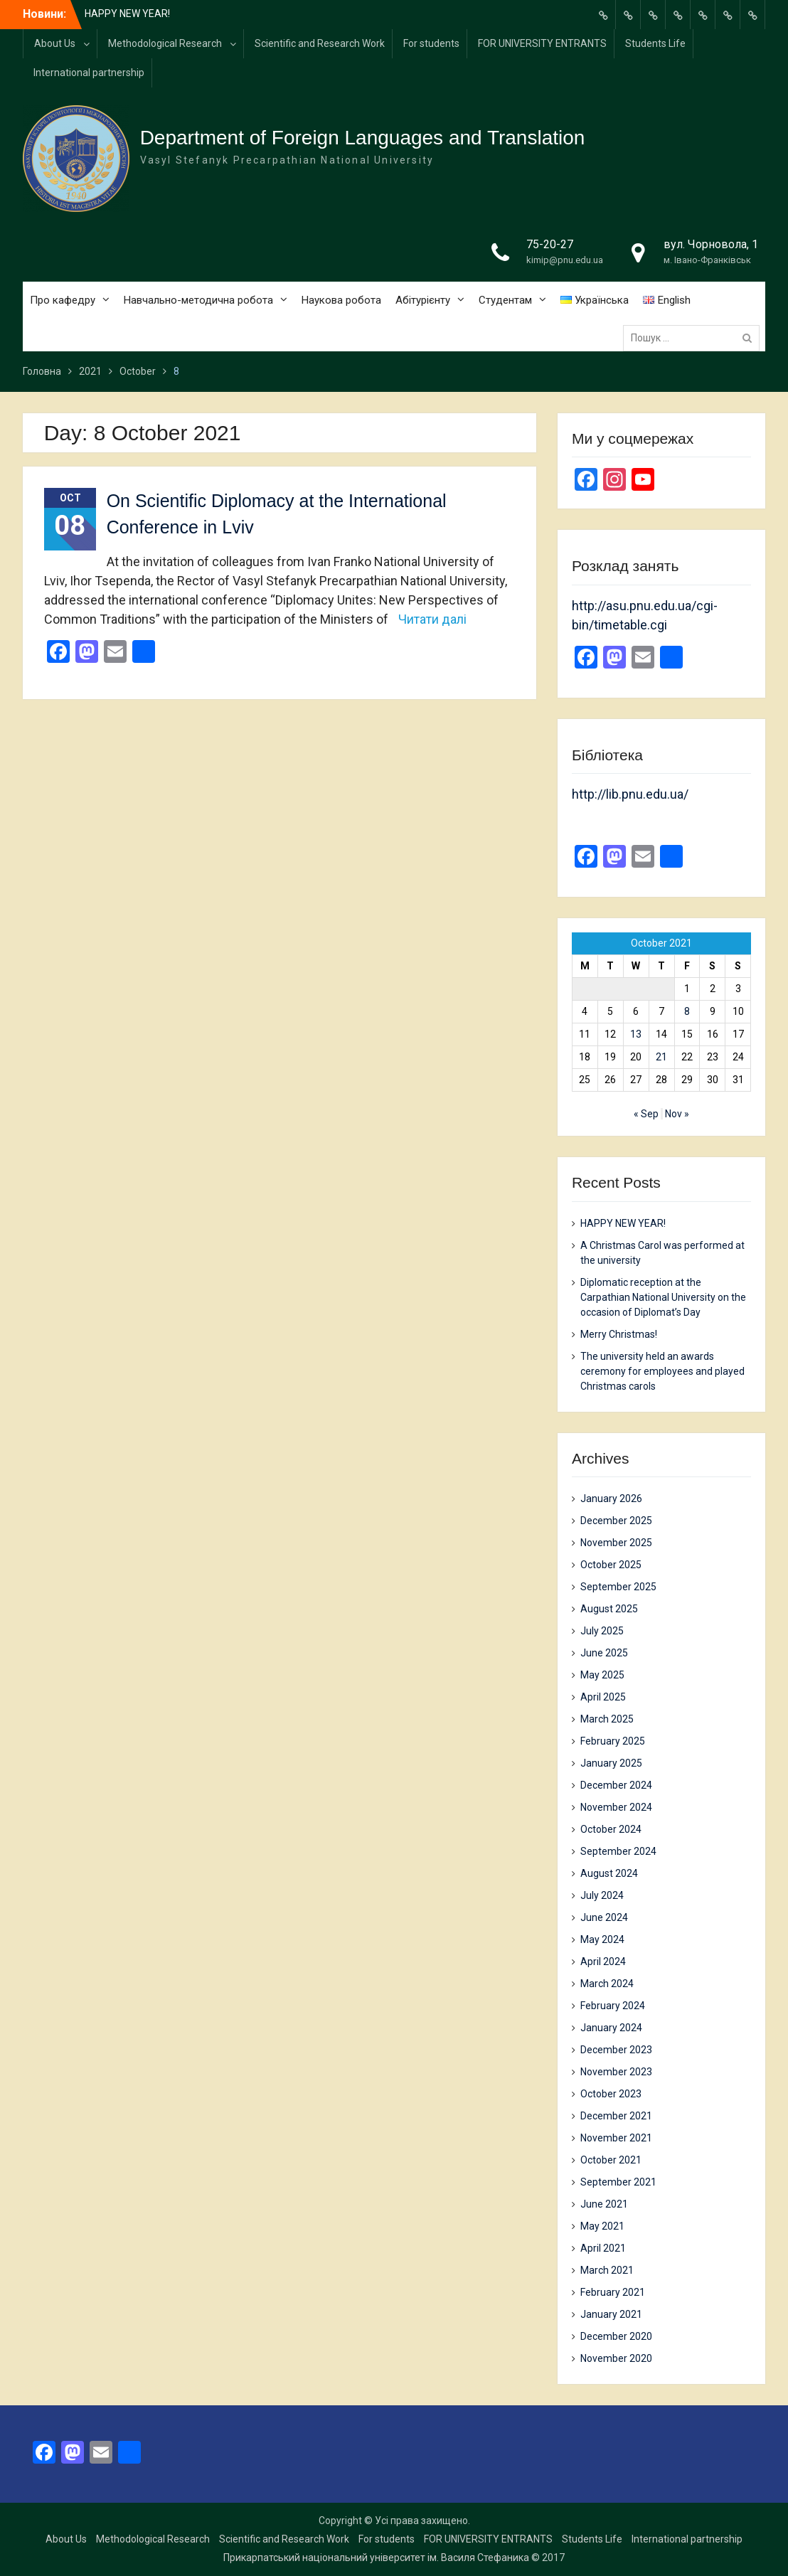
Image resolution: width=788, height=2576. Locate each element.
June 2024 (604, 1917)
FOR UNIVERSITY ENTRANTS (542, 43)
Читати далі (432, 619)
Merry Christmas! (618, 1334)
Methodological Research (165, 43)
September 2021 (618, 2182)
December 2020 (616, 2336)
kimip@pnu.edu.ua (564, 260)
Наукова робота (341, 300)
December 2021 (616, 2116)
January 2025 (611, 1763)
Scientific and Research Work (320, 43)
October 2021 (610, 2160)
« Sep (646, 1113)
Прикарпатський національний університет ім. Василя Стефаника (376, 2557)
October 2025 (610, 1564)
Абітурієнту (422, 300)
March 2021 (607, 2270)
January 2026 (611, 1498)
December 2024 (616, 1785)
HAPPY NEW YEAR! (127, 13)
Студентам (505, 300)
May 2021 (602, 2226)
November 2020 (616, 2358)
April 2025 (603, 1697)
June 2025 (604, 1653)
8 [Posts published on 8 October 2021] (687, 1011)
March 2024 (607, 1983)
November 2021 (616, 2138)
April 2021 (603, 2248)
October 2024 (610, 1829)
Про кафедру (62, 300)
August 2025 (609, 1608)
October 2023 (610, 2093)
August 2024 (609, 1873)
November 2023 (616, 2071)
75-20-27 (549, 244)
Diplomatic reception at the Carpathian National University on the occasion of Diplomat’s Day (663, 1297)
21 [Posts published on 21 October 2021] (661, 1057)
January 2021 (611, 2314)
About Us (54, 43)
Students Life (655, 43)
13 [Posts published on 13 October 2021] (635, 1034)
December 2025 (616, 1520)
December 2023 (616, 2049)
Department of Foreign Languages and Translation (362, 138)
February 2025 (612, 1741)
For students (431, 43)
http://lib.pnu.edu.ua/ (630, 794)
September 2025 (618, 1586)
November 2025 (616, 1542)
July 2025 (602, 1630)
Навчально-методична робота (198, 300)
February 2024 (612, 2005)
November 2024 (616, 1807)
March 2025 (607, 1719)
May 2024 (602, 1939)
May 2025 (602, 1675)
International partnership (88, 72)
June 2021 (604, 2204)
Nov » (677, 1113)
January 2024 (611, 2027)
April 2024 (603, 1961)
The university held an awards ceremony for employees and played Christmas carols (662, 1371)
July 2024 (602, 1895)
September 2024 (618, 1851)
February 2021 (612, 2292)
